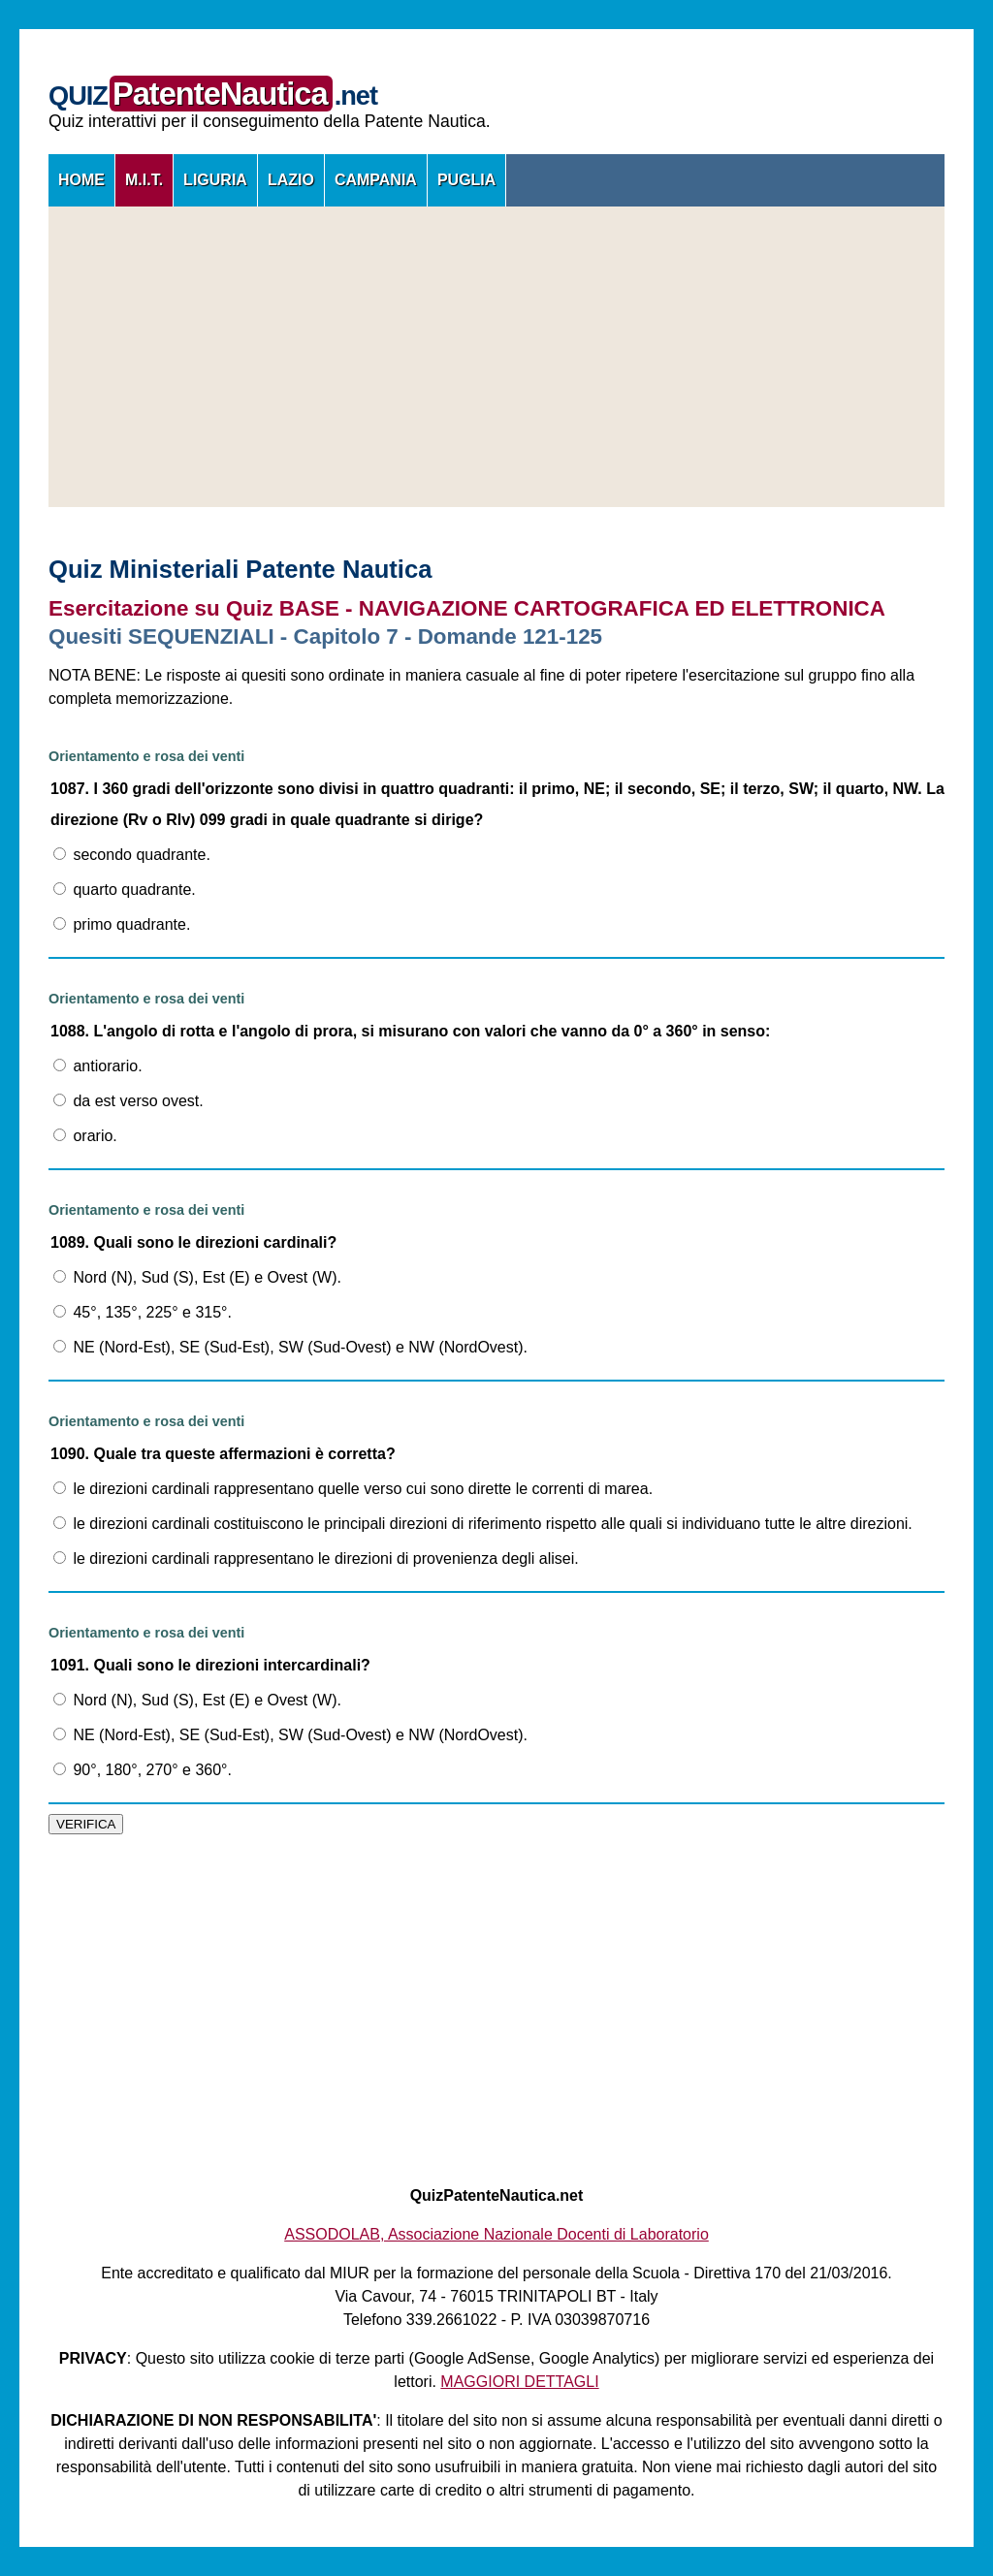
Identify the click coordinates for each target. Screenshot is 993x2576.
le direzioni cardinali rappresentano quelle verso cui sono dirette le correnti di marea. (353, 1488)
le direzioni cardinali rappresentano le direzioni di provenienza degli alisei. (316, 1558)
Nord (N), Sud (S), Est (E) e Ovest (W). (197, 1277)
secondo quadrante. (131, 854)
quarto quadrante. (124, 889)
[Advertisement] (496, 357)
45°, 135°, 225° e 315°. (142, 1312)
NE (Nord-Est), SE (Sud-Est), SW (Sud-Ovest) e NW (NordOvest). (290, 1347)
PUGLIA (466, 180)
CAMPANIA (376, 180)
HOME (81, 180)
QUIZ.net (212, 95)
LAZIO (291, 180)
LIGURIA (215, 180)
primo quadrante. (121, 924)
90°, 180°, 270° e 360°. (142, 1770)
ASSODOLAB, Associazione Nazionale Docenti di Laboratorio (496, 2234)
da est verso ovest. (128, 1101)
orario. (85, 1136)
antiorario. (98, 1066)
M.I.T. (144, 180)
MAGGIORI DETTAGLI (519, 2381)
